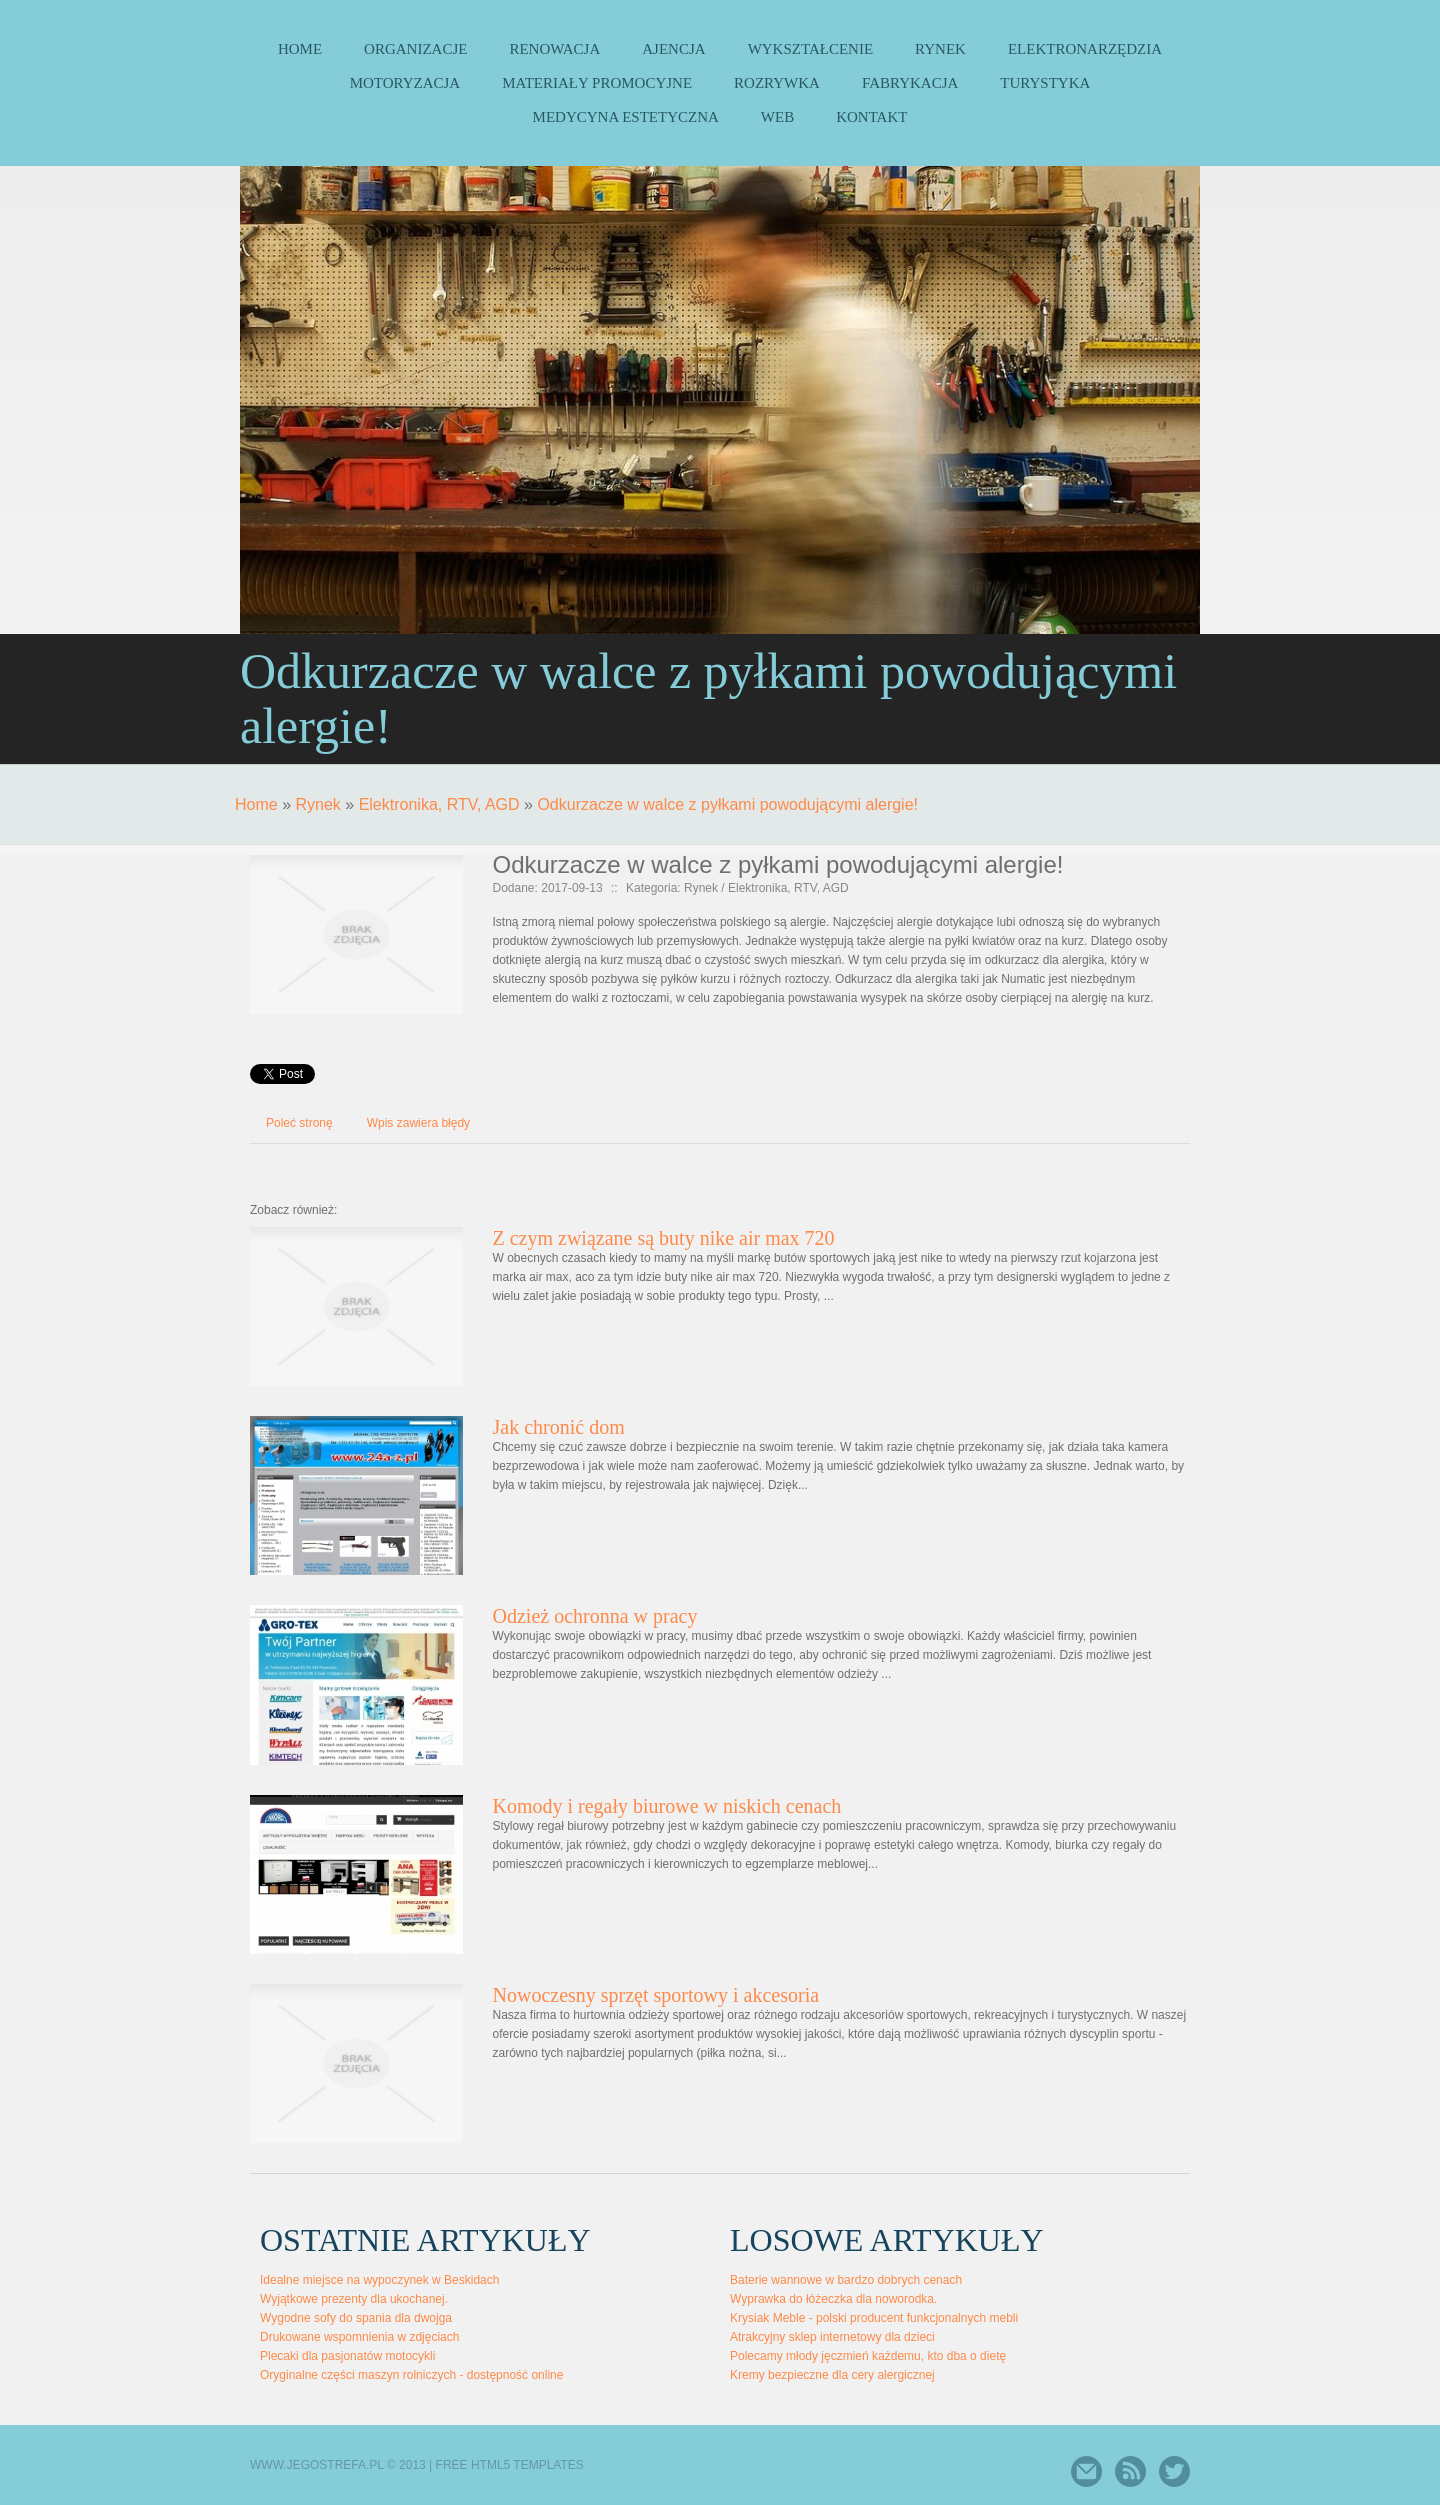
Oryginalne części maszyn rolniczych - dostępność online (411, 2375)
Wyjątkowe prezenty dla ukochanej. (354, 2299)
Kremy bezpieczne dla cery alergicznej (832, 2375)
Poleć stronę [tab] (299, 1123)
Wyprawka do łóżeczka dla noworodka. (833, 2299)
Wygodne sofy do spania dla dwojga (356, 2318)
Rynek (317, 804)
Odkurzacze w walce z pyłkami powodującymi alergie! (727, 804)
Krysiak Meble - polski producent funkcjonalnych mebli (874, 2318)
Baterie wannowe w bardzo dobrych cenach (846, 2280)
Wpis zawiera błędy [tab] (418, 1123)
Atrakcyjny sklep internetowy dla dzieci (832, 2337)
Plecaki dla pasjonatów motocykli (347, 2356)
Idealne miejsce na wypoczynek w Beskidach (379, 2280)
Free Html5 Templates (510, 2465)
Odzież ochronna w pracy (595, 1616)
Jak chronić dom (559, 1427)
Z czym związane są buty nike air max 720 (664, 1238)
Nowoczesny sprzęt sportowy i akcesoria (656, 1995)
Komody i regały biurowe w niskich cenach (667, 1806)
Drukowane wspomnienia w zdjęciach (359, 2337)
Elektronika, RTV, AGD (439, 804)
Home (256, 804)
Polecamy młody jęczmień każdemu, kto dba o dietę (868, 2356)
